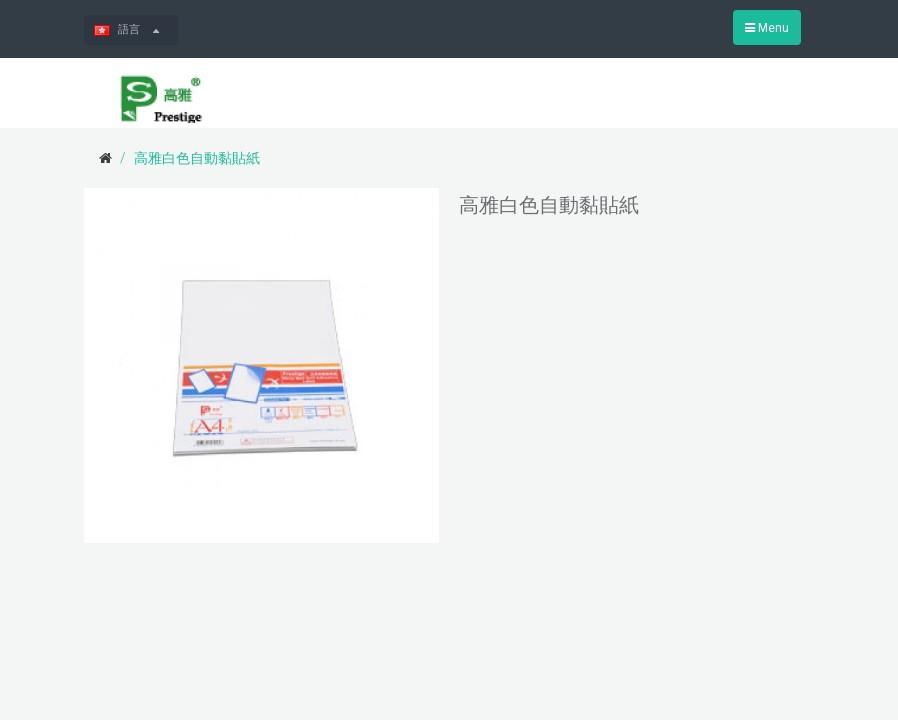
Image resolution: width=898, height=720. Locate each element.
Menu (767, 28)
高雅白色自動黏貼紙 (197, 158)
